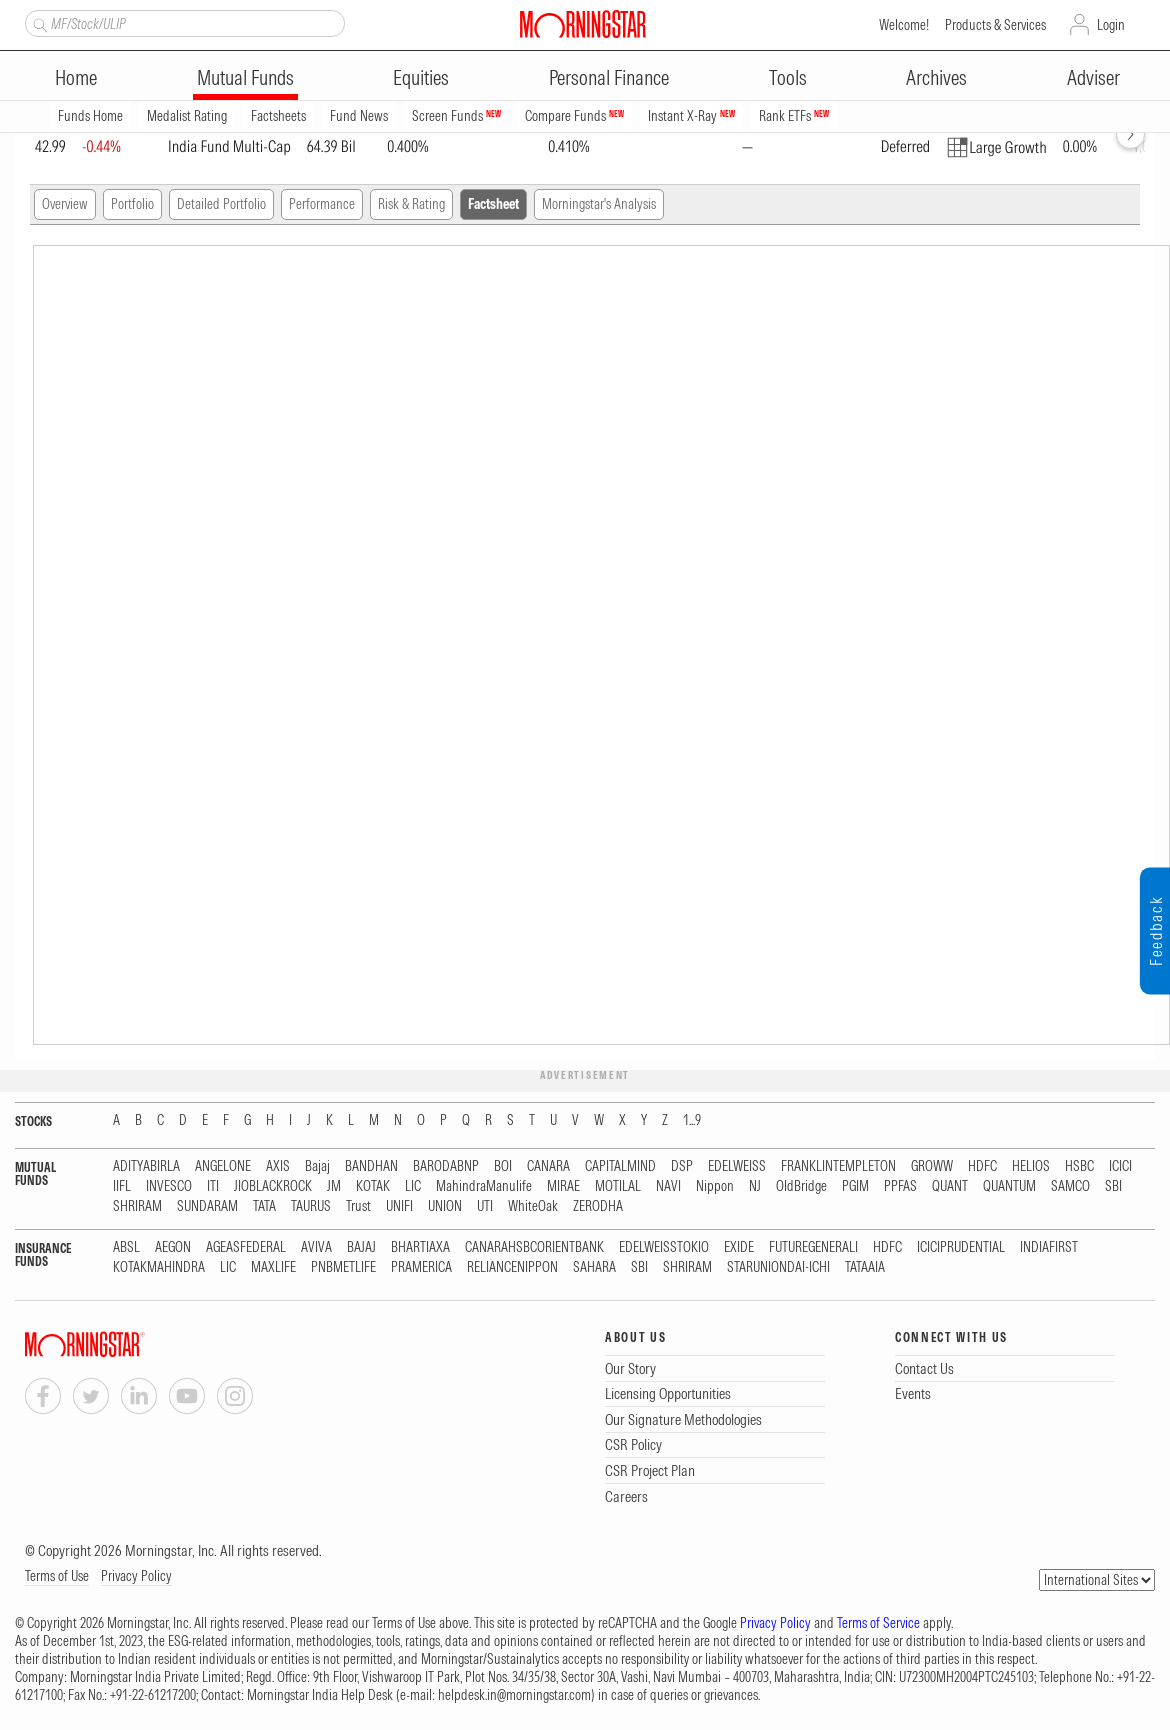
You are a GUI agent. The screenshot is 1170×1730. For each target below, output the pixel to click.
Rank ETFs (794, 116)
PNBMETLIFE (343, 1267)
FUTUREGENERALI (813, 1247)
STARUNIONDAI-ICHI (778, 1267)
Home (76, 77)
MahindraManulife (484, 1186)
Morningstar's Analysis (599, 204)
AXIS (278, 1166)
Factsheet (493, 204)
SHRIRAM (137, 1206)
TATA (264, 1206)
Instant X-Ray (691, 116)
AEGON (173, 1247)
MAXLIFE (273, 1267)
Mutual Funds (245, 77)
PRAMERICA (421, 1267)
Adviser (1093, 77)
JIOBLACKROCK (273, 1186)
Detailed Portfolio (221, 204)
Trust (358, 1206)
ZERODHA (598, 1206)
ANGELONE (223, 1166)
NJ (755, 1186)
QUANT (950, 1186)
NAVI (668, 1186)
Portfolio (132, 204)
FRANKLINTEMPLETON (838, 1166)
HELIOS (1031, 1166)
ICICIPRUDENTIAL (961, 1247)
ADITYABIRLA (146, 1166)
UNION (445, 1206)
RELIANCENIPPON (512, 1267)
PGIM (855, 1186)
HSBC (1079, 1166)
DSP (682, 1166)
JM (334, 1186)
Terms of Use (57, 1576)
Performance (322, 204)
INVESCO (169, 1186)
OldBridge (801, 1186)
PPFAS (900, 1186)
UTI (485, 1206)
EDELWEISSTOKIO (664, 1247)
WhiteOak (533, 1206)
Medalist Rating (187, 116)
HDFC (982, 1166)
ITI (213, 1186)
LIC (413, 1186)
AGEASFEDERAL (246, 1247)
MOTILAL (618, 1186)
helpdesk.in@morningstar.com (514, 1695)
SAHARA (594, 1267)
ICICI (1120, 1166)
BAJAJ (361, 1247)
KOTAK (373, 1186)
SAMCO (1070, 1186)
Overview (65, 204)
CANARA (548, 1166)
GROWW (932, 1166)
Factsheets (278, 116)
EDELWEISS (737, 1166)
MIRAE (563, 1186)
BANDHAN (371, 1166)
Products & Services (995, 25)
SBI (1113, 1186)
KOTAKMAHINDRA (159, 1267)
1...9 (692, 1120)
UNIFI (399, 1206)
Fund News (359, 116)
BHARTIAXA (420, 1247)
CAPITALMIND (620, 1166)
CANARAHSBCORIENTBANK (534, 1247)
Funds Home (90, 116)
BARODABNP (446, 1166)
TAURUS (311, 1206)
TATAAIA (865, 1267)
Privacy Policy (136, 1576)
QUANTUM (1009, 1186)
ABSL (126, 1247)
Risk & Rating (411, 204)
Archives (936, 77)
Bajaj (317, 1166)
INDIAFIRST (1049, 1247)
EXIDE (739, 1247)
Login (1111, 25)
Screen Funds (456, 116)
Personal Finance (609, 77)
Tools (788, 77)
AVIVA (316, 1247)
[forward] (1130, 134)
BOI (503, 1166)
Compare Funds (574, 116)
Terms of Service (878, 1623)
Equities (421, 77)
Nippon (715, 1186)
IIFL (122, 1186)
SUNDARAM (207, 1206)
